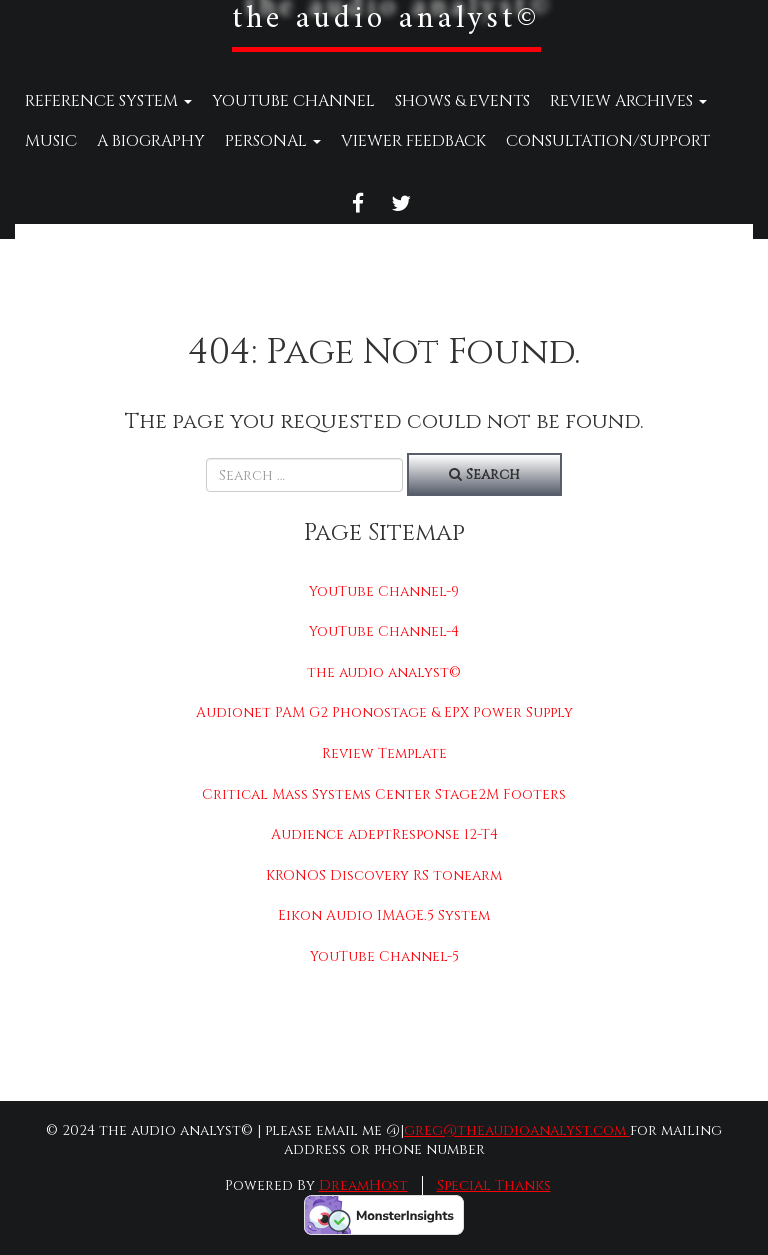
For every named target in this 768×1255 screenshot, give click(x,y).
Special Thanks (494, 1185)
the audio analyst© (384, 672)
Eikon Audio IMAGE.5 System (384, 915)
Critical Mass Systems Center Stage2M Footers (384, 794)
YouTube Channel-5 (384, 956)
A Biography (151, 141)
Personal (273, 141)
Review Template (384, 753)
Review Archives (628, 101)
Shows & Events (462, 101)
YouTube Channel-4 (384, 631)
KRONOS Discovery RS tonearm (384, 875)
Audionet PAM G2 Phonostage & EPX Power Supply (384, 712)
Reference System (108, 101)
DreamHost (363, 1185)
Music (51, 141)
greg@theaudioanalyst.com (517, 1130)
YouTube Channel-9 (384, 591)
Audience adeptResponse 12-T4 (384, 834)
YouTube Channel (293, 101)
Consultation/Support (608, 141)
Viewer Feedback (413, 141)
